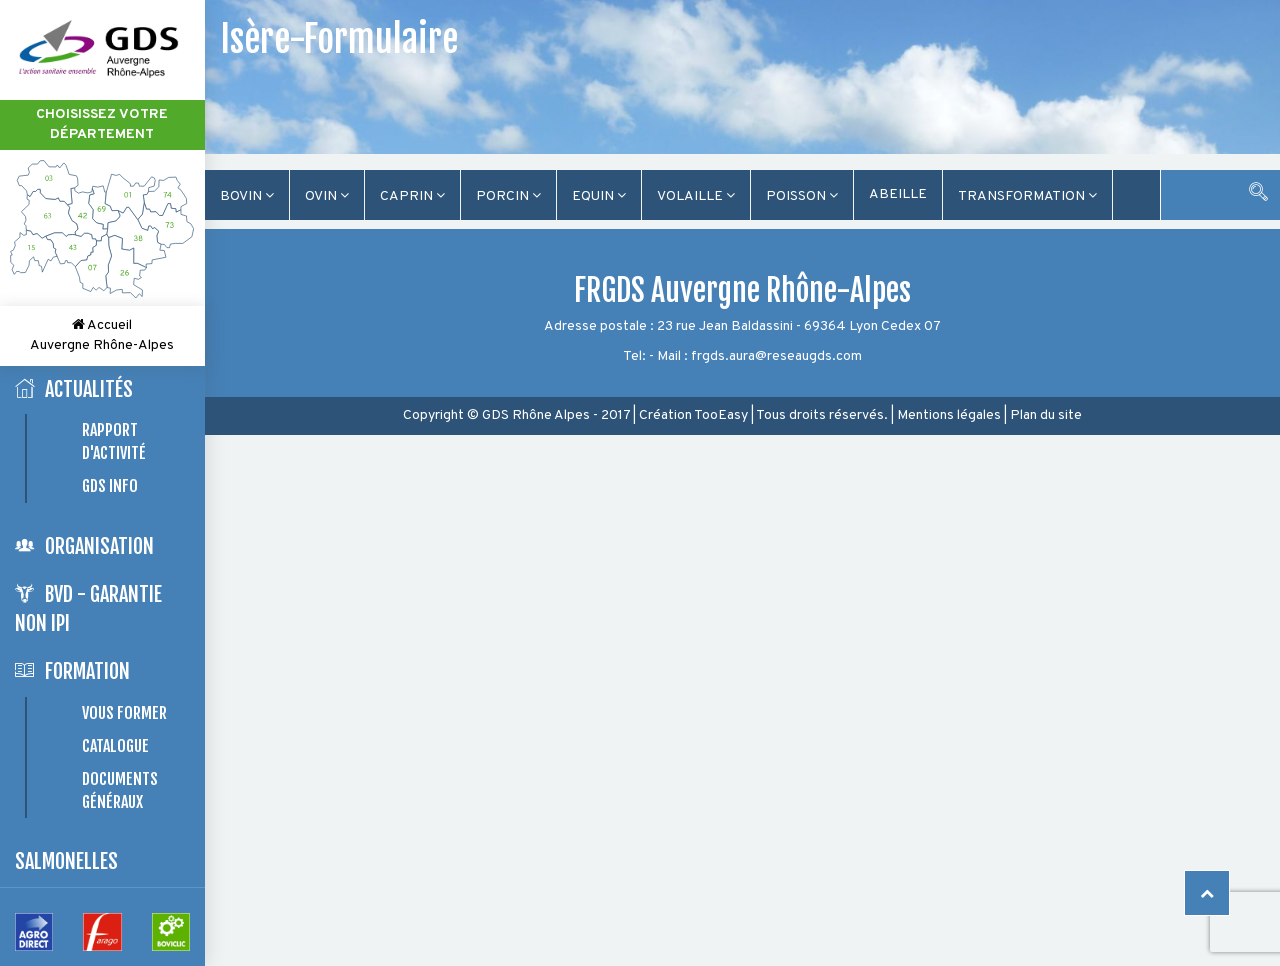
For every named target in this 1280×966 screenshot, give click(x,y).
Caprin (412, 196)
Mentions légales (949, 415)
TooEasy (721, 415)
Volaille (696, 196)
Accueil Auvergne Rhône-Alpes (102, 335)
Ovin (327, 196)
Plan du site (1046, 415)
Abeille (898, 194)
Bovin (247, 196)
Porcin (508, 196)
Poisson (802, 196)
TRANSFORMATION (1027, 196)
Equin (599, 196)
